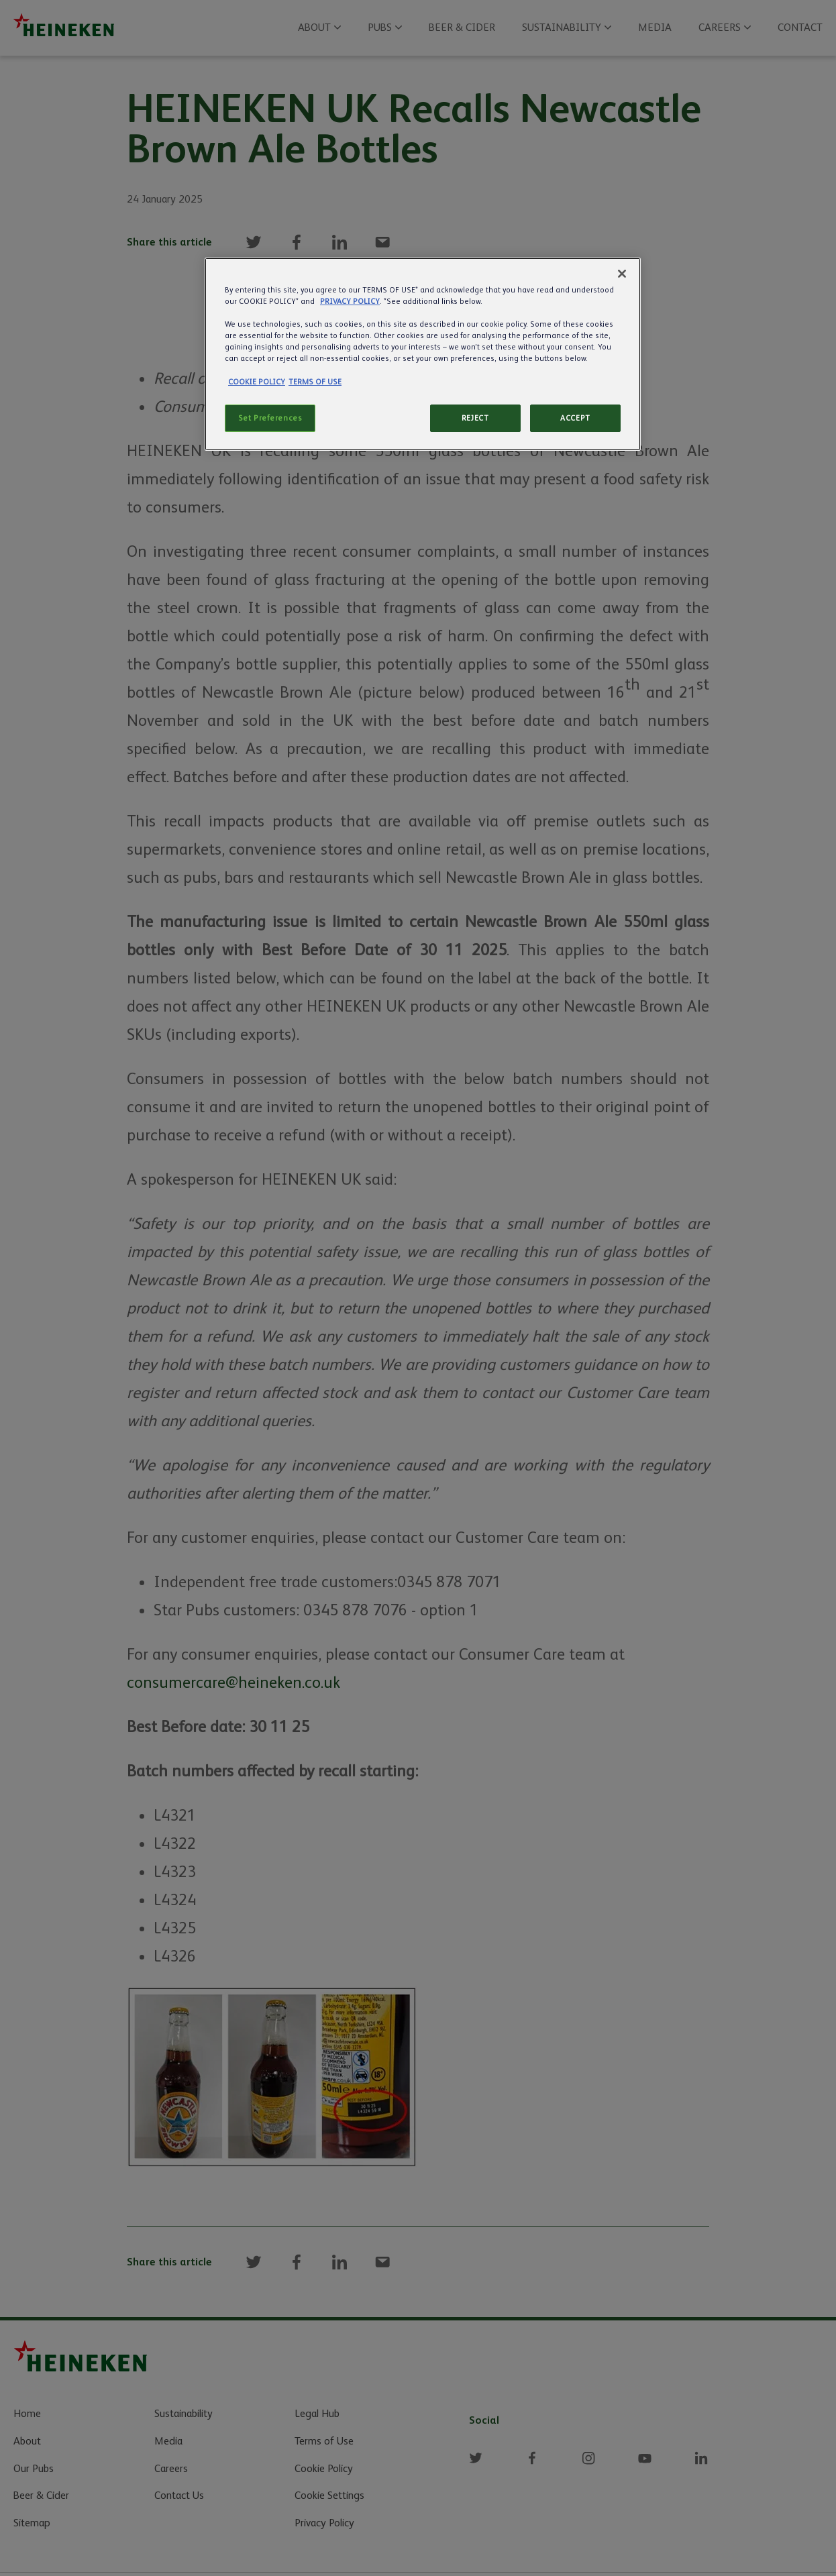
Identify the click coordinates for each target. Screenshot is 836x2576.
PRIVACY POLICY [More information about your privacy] (350, 301)
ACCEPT (575, 418)
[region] (423, 354)
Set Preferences (270, 418)
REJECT (475, 418)
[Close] (622, 273)
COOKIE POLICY (256, 382)
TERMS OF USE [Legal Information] (315, 382)
